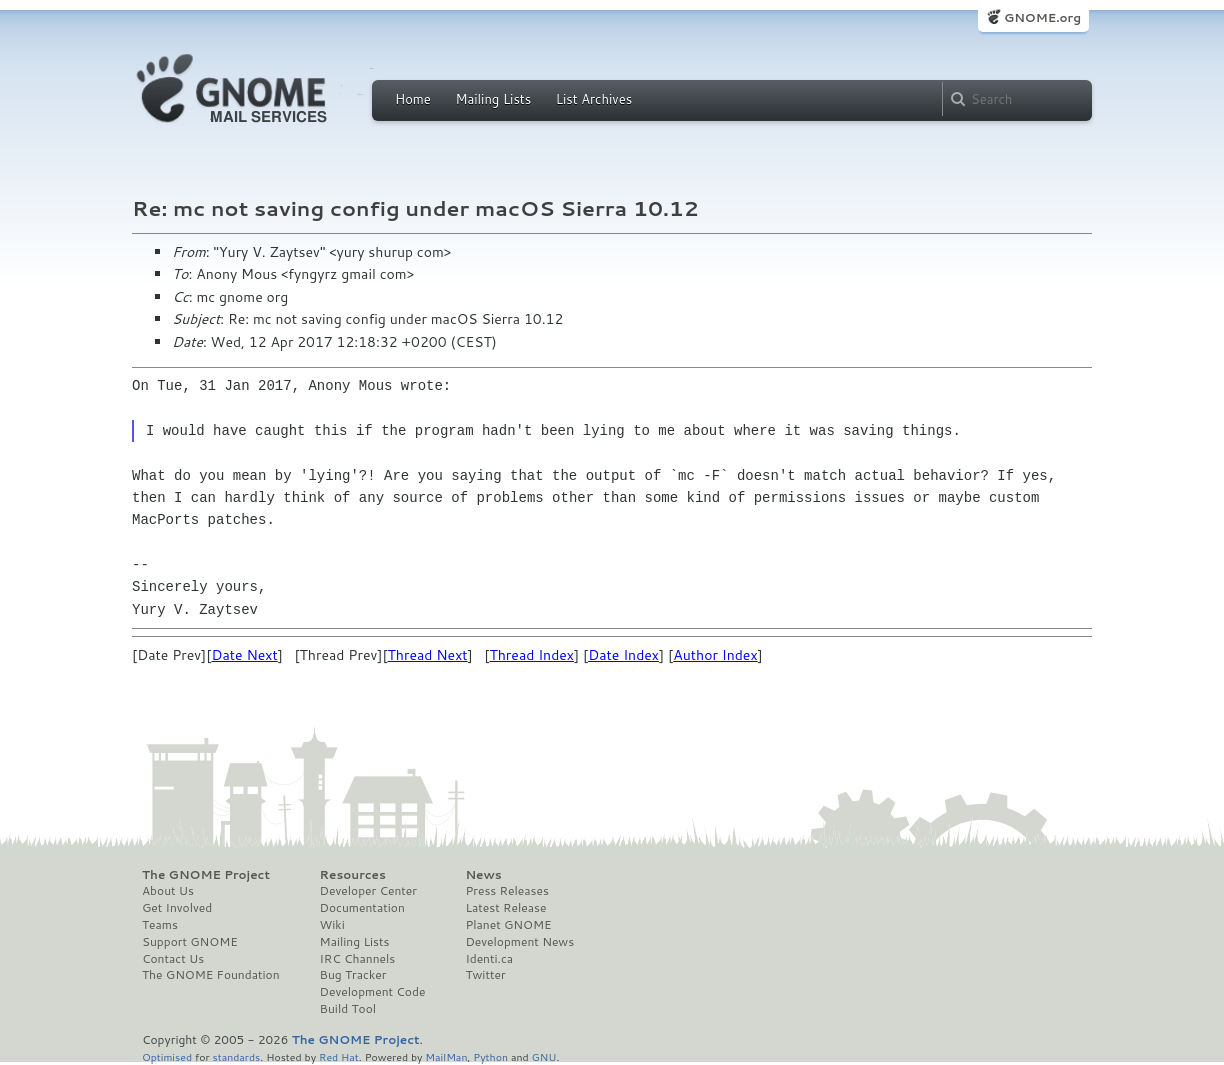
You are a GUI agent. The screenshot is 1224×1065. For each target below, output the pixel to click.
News (483, 875)
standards (236, 1056)
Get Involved (177, 908)
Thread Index (531, 655)
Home (413, 99)
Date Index (623, 655)
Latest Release (505, 908)
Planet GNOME (508, 925)
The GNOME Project (206, 875)
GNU (544, 1056)
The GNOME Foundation (211, 975)
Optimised (167, 1056)
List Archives (594, 99)
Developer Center (368, 891)
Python (490, 1056)
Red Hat (339, 1056)
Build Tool (348, 1009)
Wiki (332, 925)
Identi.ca (489, 959)
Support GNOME (190, 942)
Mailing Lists (493, 99)
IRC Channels (358, 959)
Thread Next (428, 655)
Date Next (244, 655)
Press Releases (506, 891)
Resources (353, 875)
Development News (519, 942)
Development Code (373, 992)
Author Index (715, 655)
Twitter (485, 975)
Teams (160, 925)
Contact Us (173, 959)
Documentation (362, 908)
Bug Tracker (353, 975)
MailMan (446, 1056)
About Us (168, 891)
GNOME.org (1042, 17)
